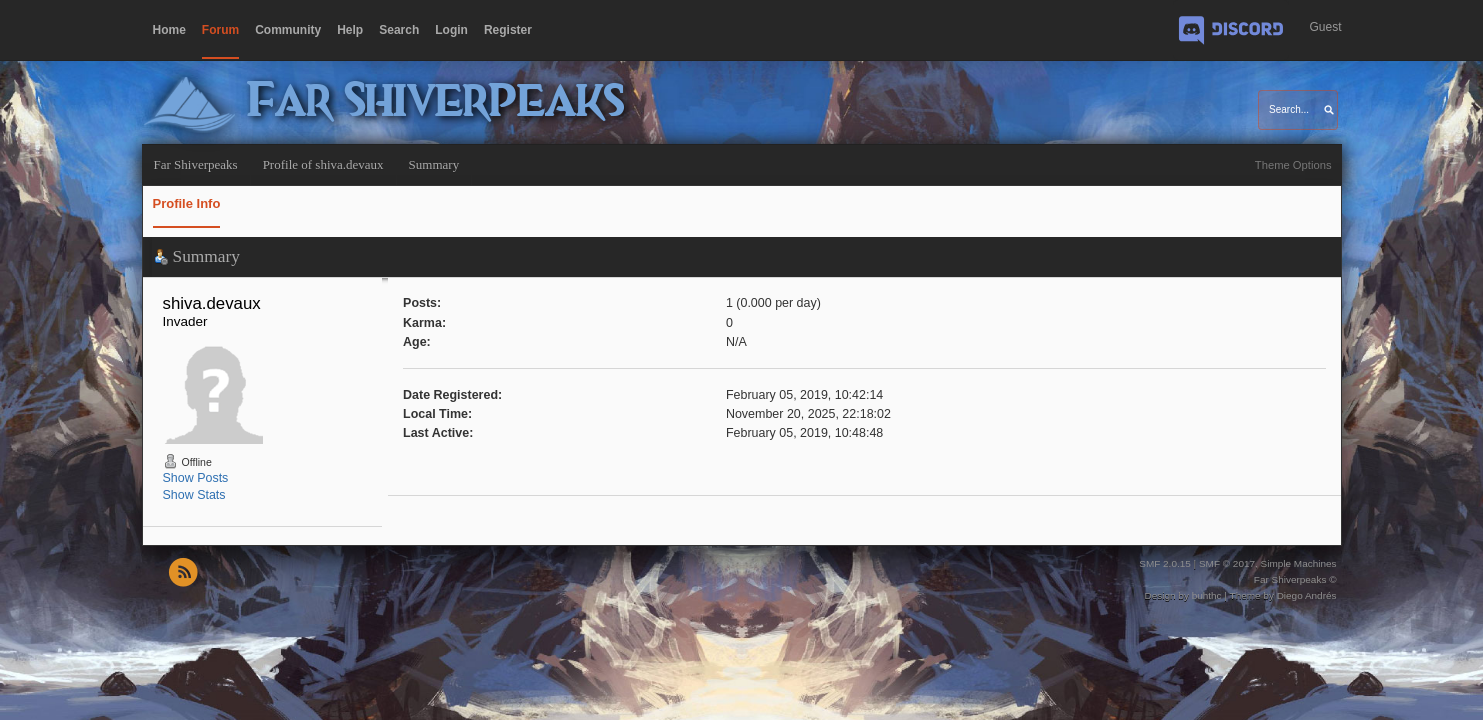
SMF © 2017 (1227, 563)
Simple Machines (1299, 563)
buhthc (1207, 595)
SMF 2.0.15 (1165, 563)
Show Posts (196, 478)
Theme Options (1293, 165)
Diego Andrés (1307, 595)
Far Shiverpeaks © (1295, 579)
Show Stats (194, 495)
